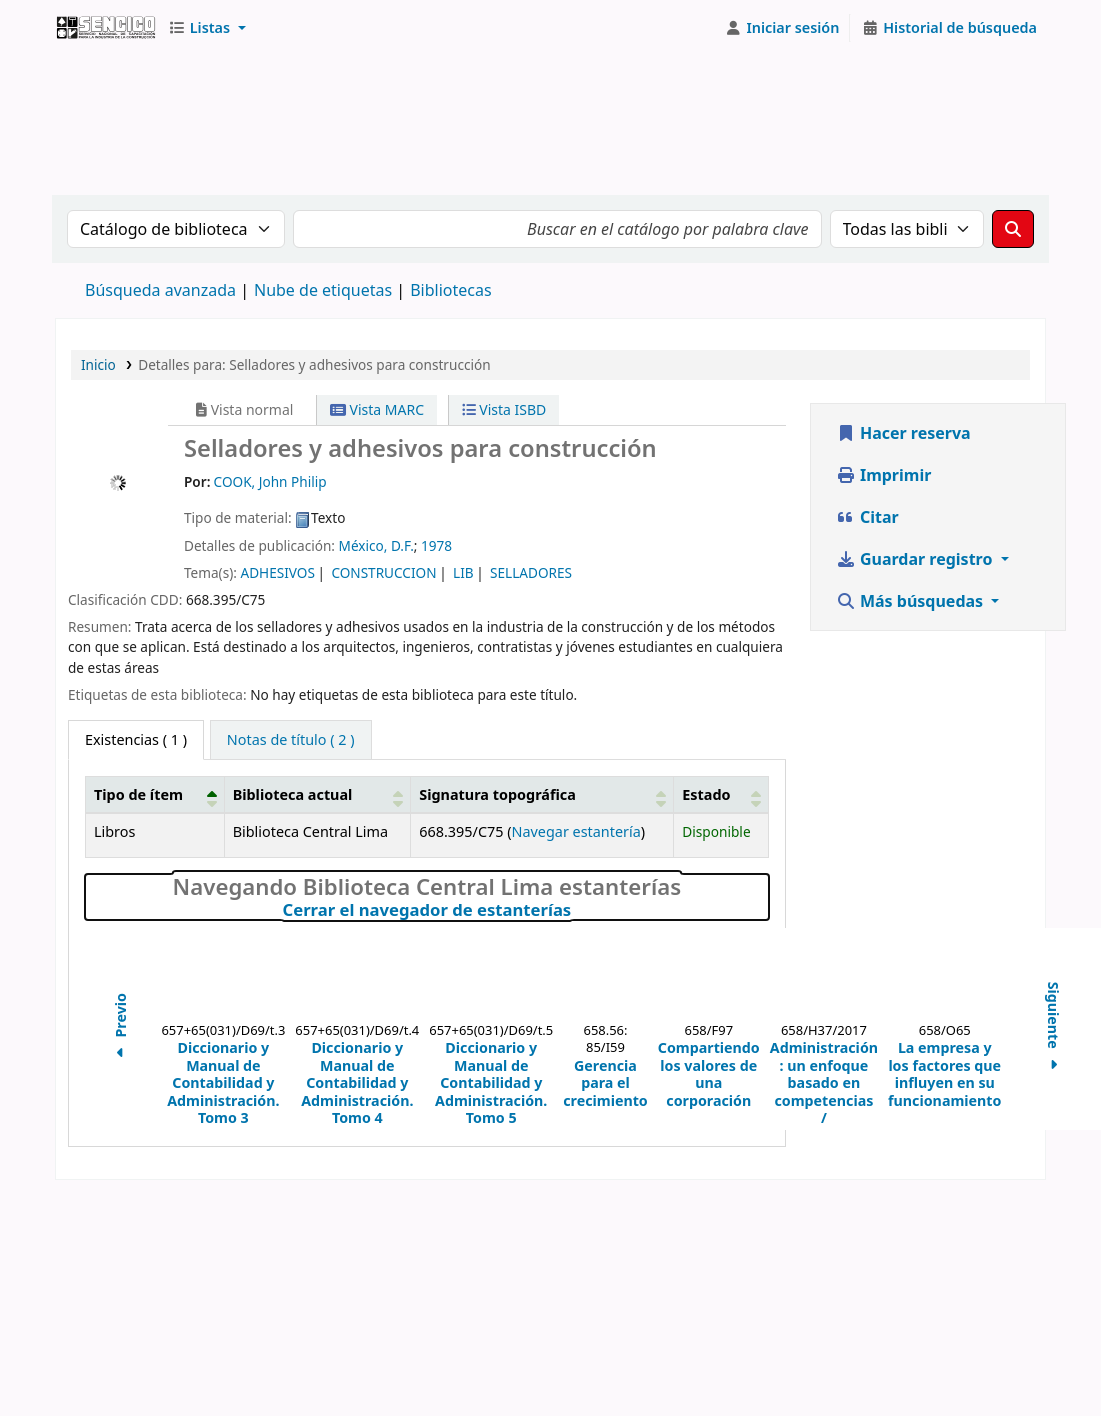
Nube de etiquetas (323, 290)
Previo (120, 1028)
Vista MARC (377, 409)
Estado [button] (706, 794)
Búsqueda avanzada (160, 290)
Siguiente (1053, 1029)
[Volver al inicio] (1041, 1354)
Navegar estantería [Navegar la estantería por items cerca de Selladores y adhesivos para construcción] (576, 831)
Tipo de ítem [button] (138, 794)
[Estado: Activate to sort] (721, 794)
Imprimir (884, 475)
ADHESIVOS (277, 572)
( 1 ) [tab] (136, 739)
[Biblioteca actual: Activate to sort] (317, 794)
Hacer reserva (903, 433)
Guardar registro (916, 559)
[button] (207, 28)
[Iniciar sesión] (782, 28)
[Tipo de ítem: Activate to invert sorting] (155, 794)
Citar (867, 517)
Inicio (98, 364)
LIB (463, 572)
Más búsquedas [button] (912, 601)
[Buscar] (1013, 229)
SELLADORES (531, 572)
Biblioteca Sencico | (106, 28)
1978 (436, 545)
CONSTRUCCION (383, 572)
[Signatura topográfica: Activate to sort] (542, 794)
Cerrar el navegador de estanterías (526, 910)
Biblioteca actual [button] (293, 794)
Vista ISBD (504, 409)
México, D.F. (376, 545)
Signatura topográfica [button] (497, 794)
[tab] (291, 740)
